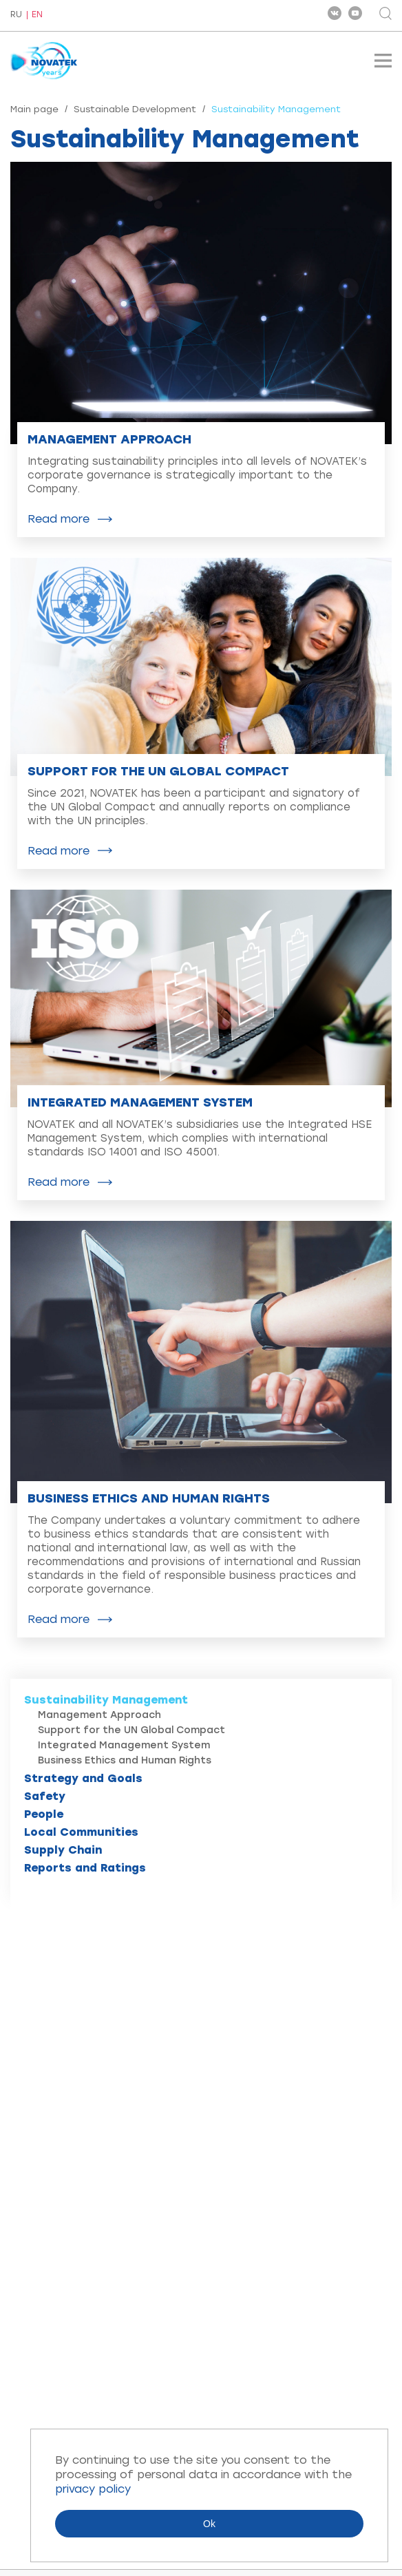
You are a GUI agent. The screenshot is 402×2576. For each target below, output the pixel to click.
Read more (58, 518)
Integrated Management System (124, 1745)
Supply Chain (63, 1849)
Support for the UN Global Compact (131, 1730)
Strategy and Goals (83, 1778)
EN (37, 15)
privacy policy (93, 2488)
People (43, 1814)
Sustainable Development (135, 109)
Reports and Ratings (85, 1867)
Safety (44, 1796)
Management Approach (99, 1715)
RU (16, 15)
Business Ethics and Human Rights (124, 1760)
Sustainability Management (106, 1699)
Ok (209, 2523)
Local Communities (81, 1832)
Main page (34, 109)
